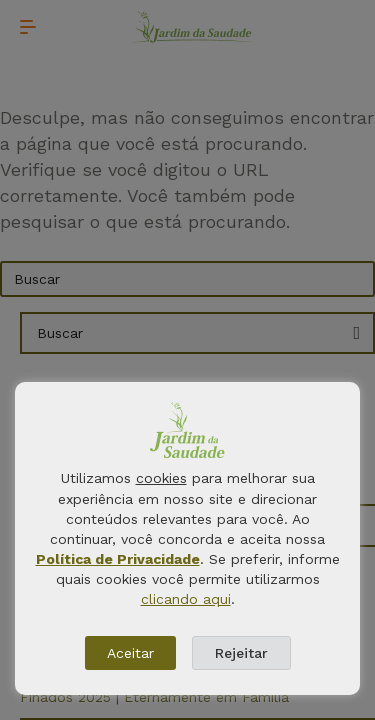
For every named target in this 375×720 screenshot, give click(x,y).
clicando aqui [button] (186, 599)
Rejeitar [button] (241, 653)
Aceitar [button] (130, 653)
